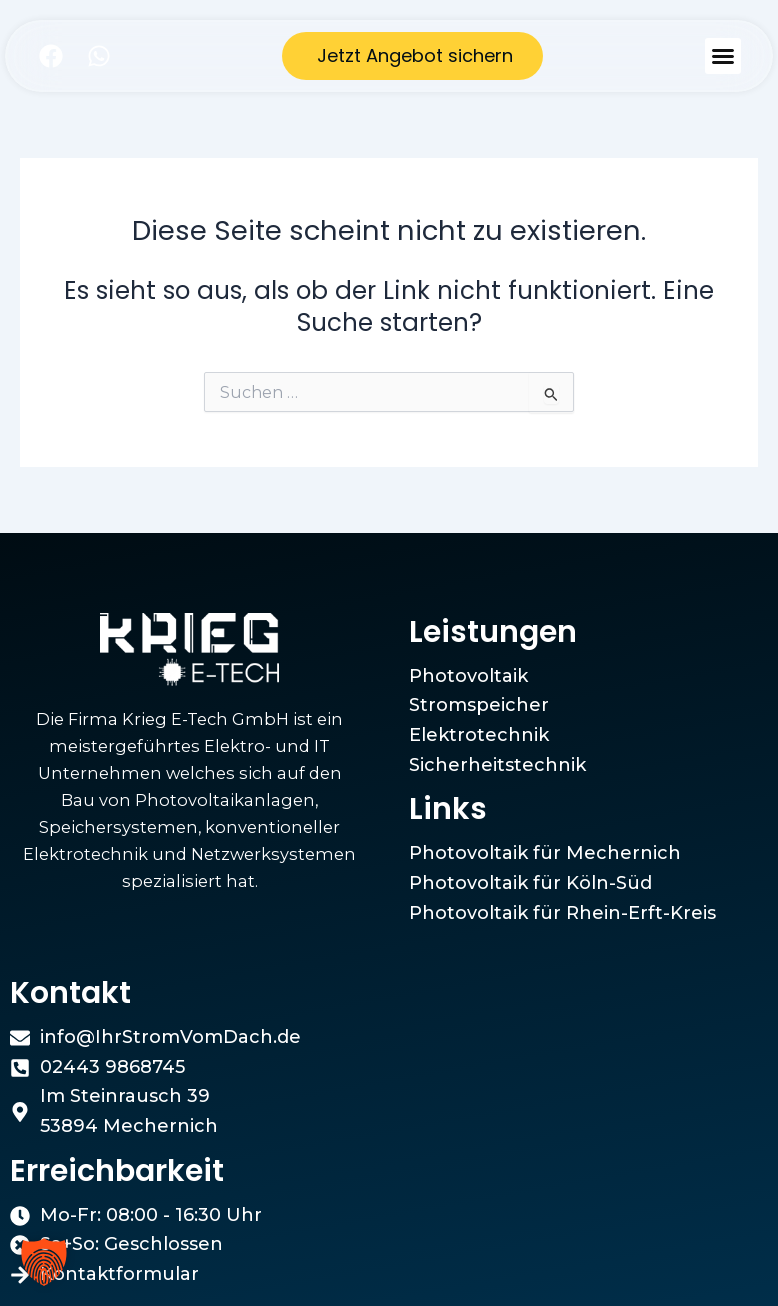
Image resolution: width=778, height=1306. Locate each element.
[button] (723, 56)
